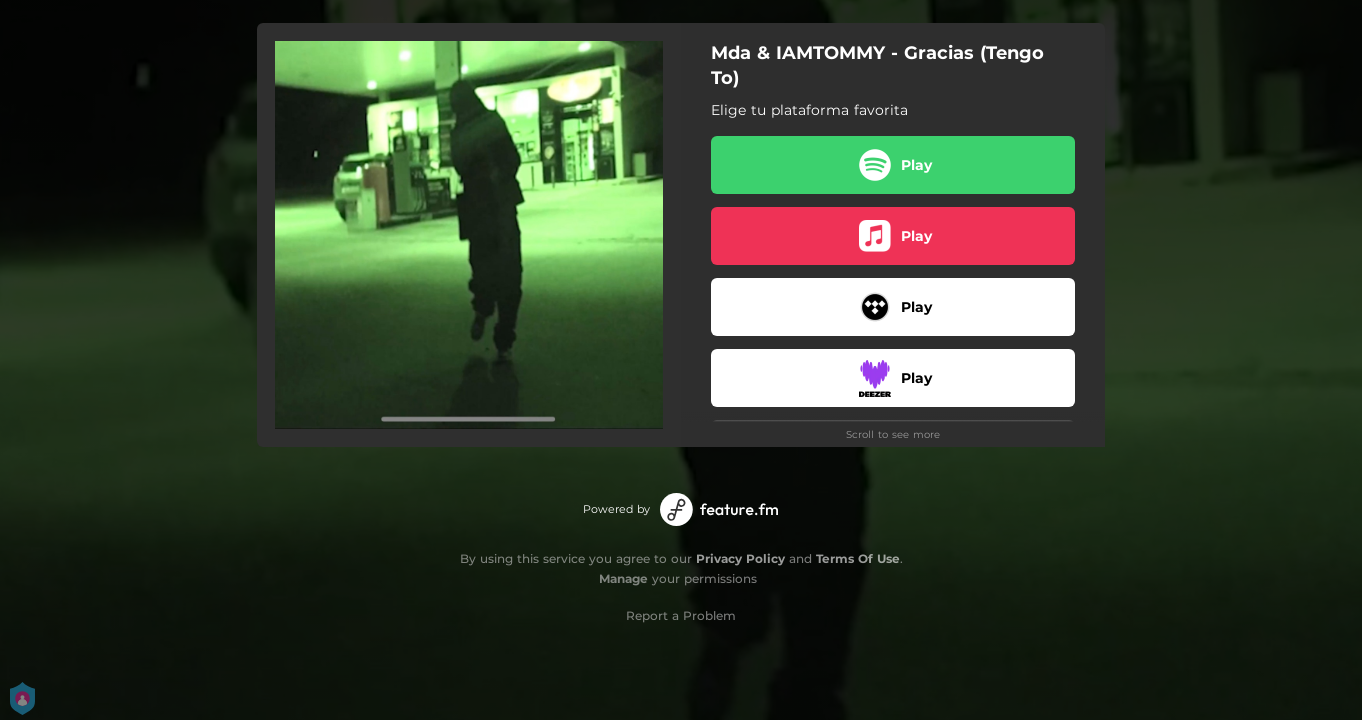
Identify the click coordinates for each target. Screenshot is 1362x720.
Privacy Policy (740, 558)
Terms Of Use (858, 558)
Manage (623, 578)
